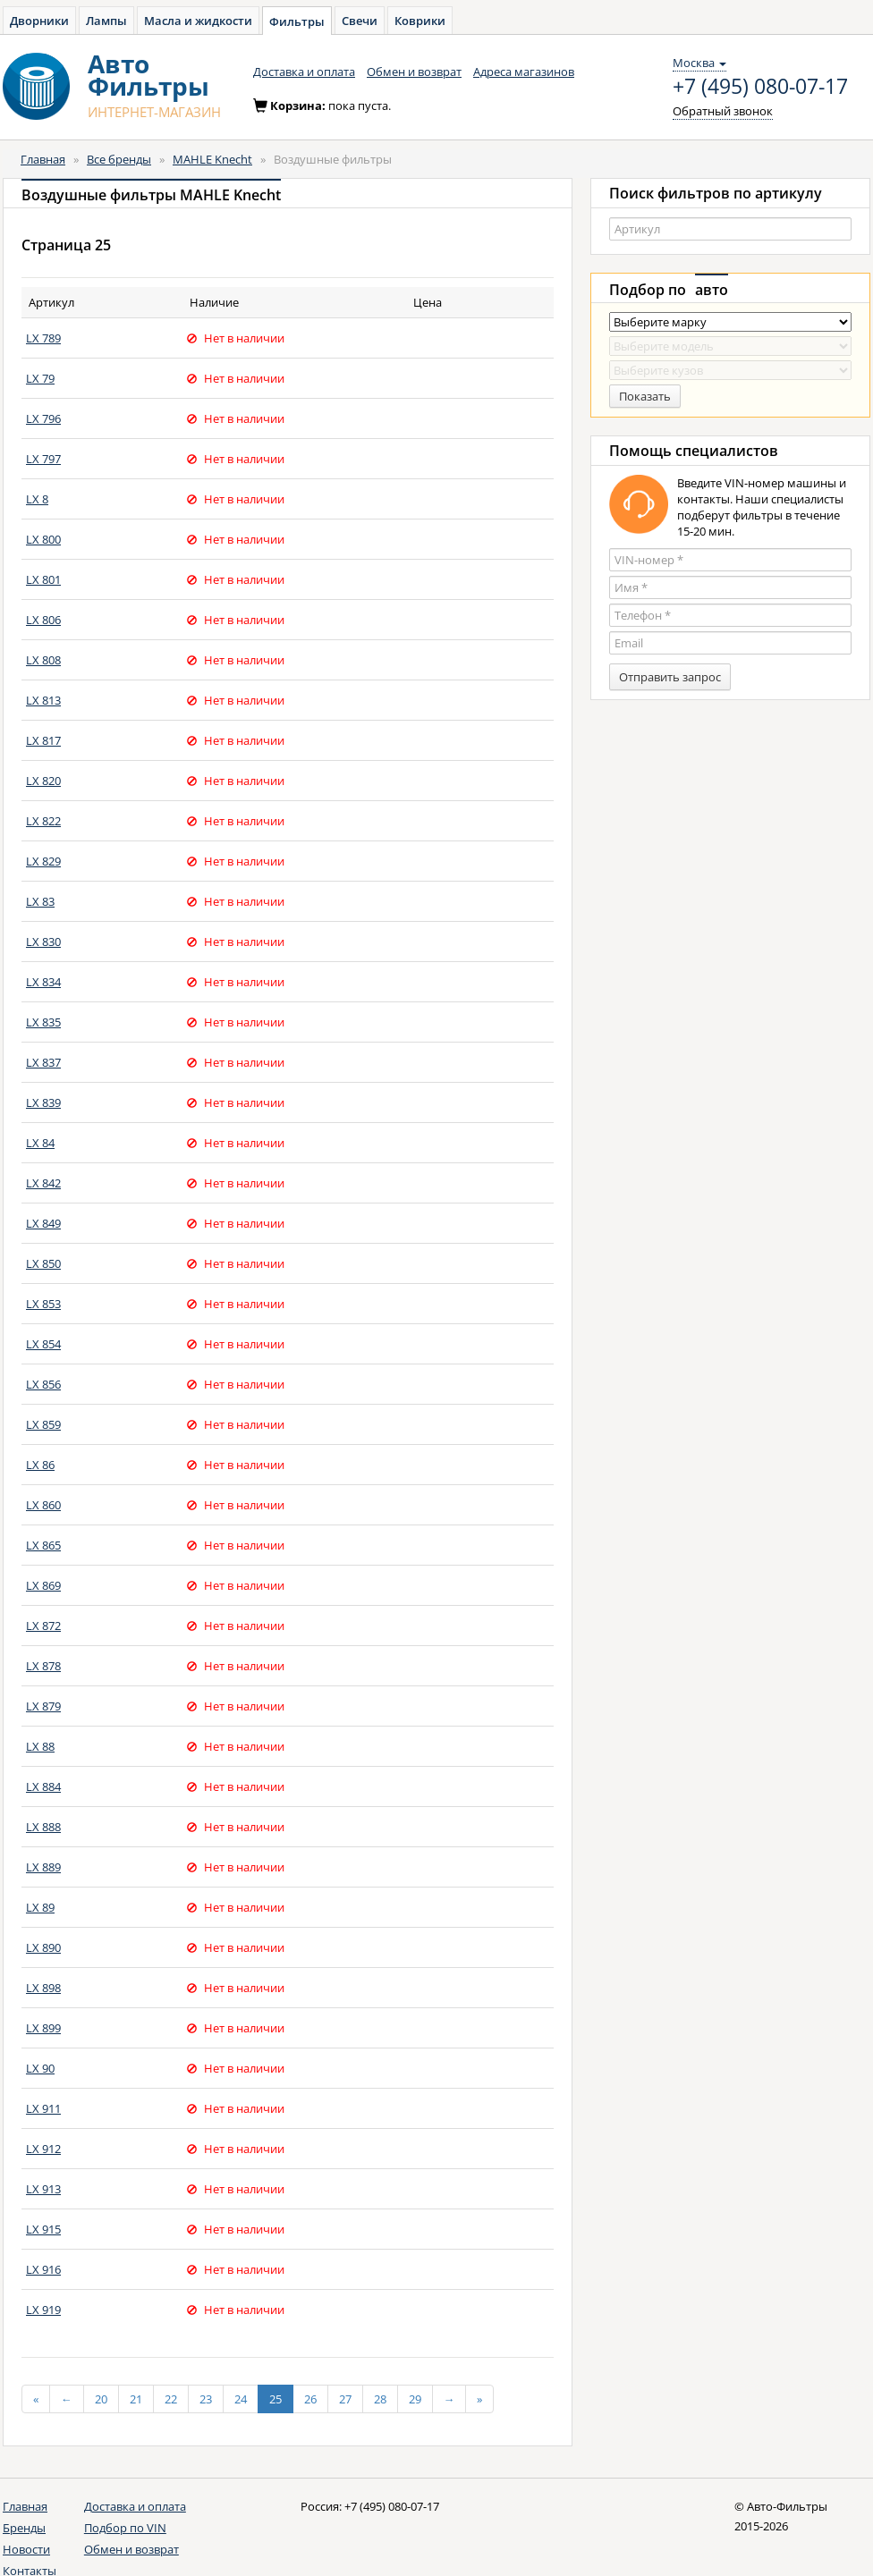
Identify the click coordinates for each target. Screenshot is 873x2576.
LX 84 (40, 1143)
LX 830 (43, 941)
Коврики (419, 21)
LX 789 (43, 338)
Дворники (39, 21)
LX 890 (43, 1947)
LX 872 (43, 1625)
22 (171, 2399)
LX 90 (40, 2068)
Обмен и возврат (414, 71)
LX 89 (40, 1907)
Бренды (24, 2528)
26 (310, 2399)
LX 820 (43, 781)
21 (136, 2399)
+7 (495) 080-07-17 (760, 87)
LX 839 (43, 1102)
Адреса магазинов (523, 71)
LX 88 (40, 1746)
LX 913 (43, 2189)
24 (240, 2399)
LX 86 (40, 1465)
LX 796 (43, 418)
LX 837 (43, 1062)
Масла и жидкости (198, 21)
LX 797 (43, 459)
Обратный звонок (723, 111)
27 (345, 2399)
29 (415, 2399)
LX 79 (40, 378)
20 (101, 2399)
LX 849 (43, 1223)
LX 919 (43, 2310)
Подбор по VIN (125, 2528)
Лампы (106, 21)
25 (275, 2399)
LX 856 (43, 1384)
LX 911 (43, 2108)
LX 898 (43, 1988)
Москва (699, 63)
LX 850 (43, 1263)
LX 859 (43, 1424)
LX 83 (40, 901)
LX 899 (43, 2028)
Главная (43, 159)
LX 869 (43, 1585)
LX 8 (37, 499)
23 (205, 2399)
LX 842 (43, 1183)
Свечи (359, 21)
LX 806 (43, 620)
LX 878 (43, 1666)
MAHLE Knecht (212, 159)
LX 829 (43, 861)
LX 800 (43, 539)
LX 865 (43, 1545)
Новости (26, 2549)
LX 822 (43, 821)
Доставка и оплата (304, 71)
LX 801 (43, 579)
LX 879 (43, 1706)
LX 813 (43, 700)
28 (380, 2399)
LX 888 (43, 1827)
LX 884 (43, 1786)
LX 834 (43, 982)
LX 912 (43, 2149)
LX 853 (43, 1304)
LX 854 (43, 1344)
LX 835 (43, 1022)
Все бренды (119, 159)
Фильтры (297, 21)
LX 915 (43, 2229)
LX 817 (43, 740)
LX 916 (43, 2269)
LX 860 (43, 1505)
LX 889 (43, 1867)
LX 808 (43, 660)
